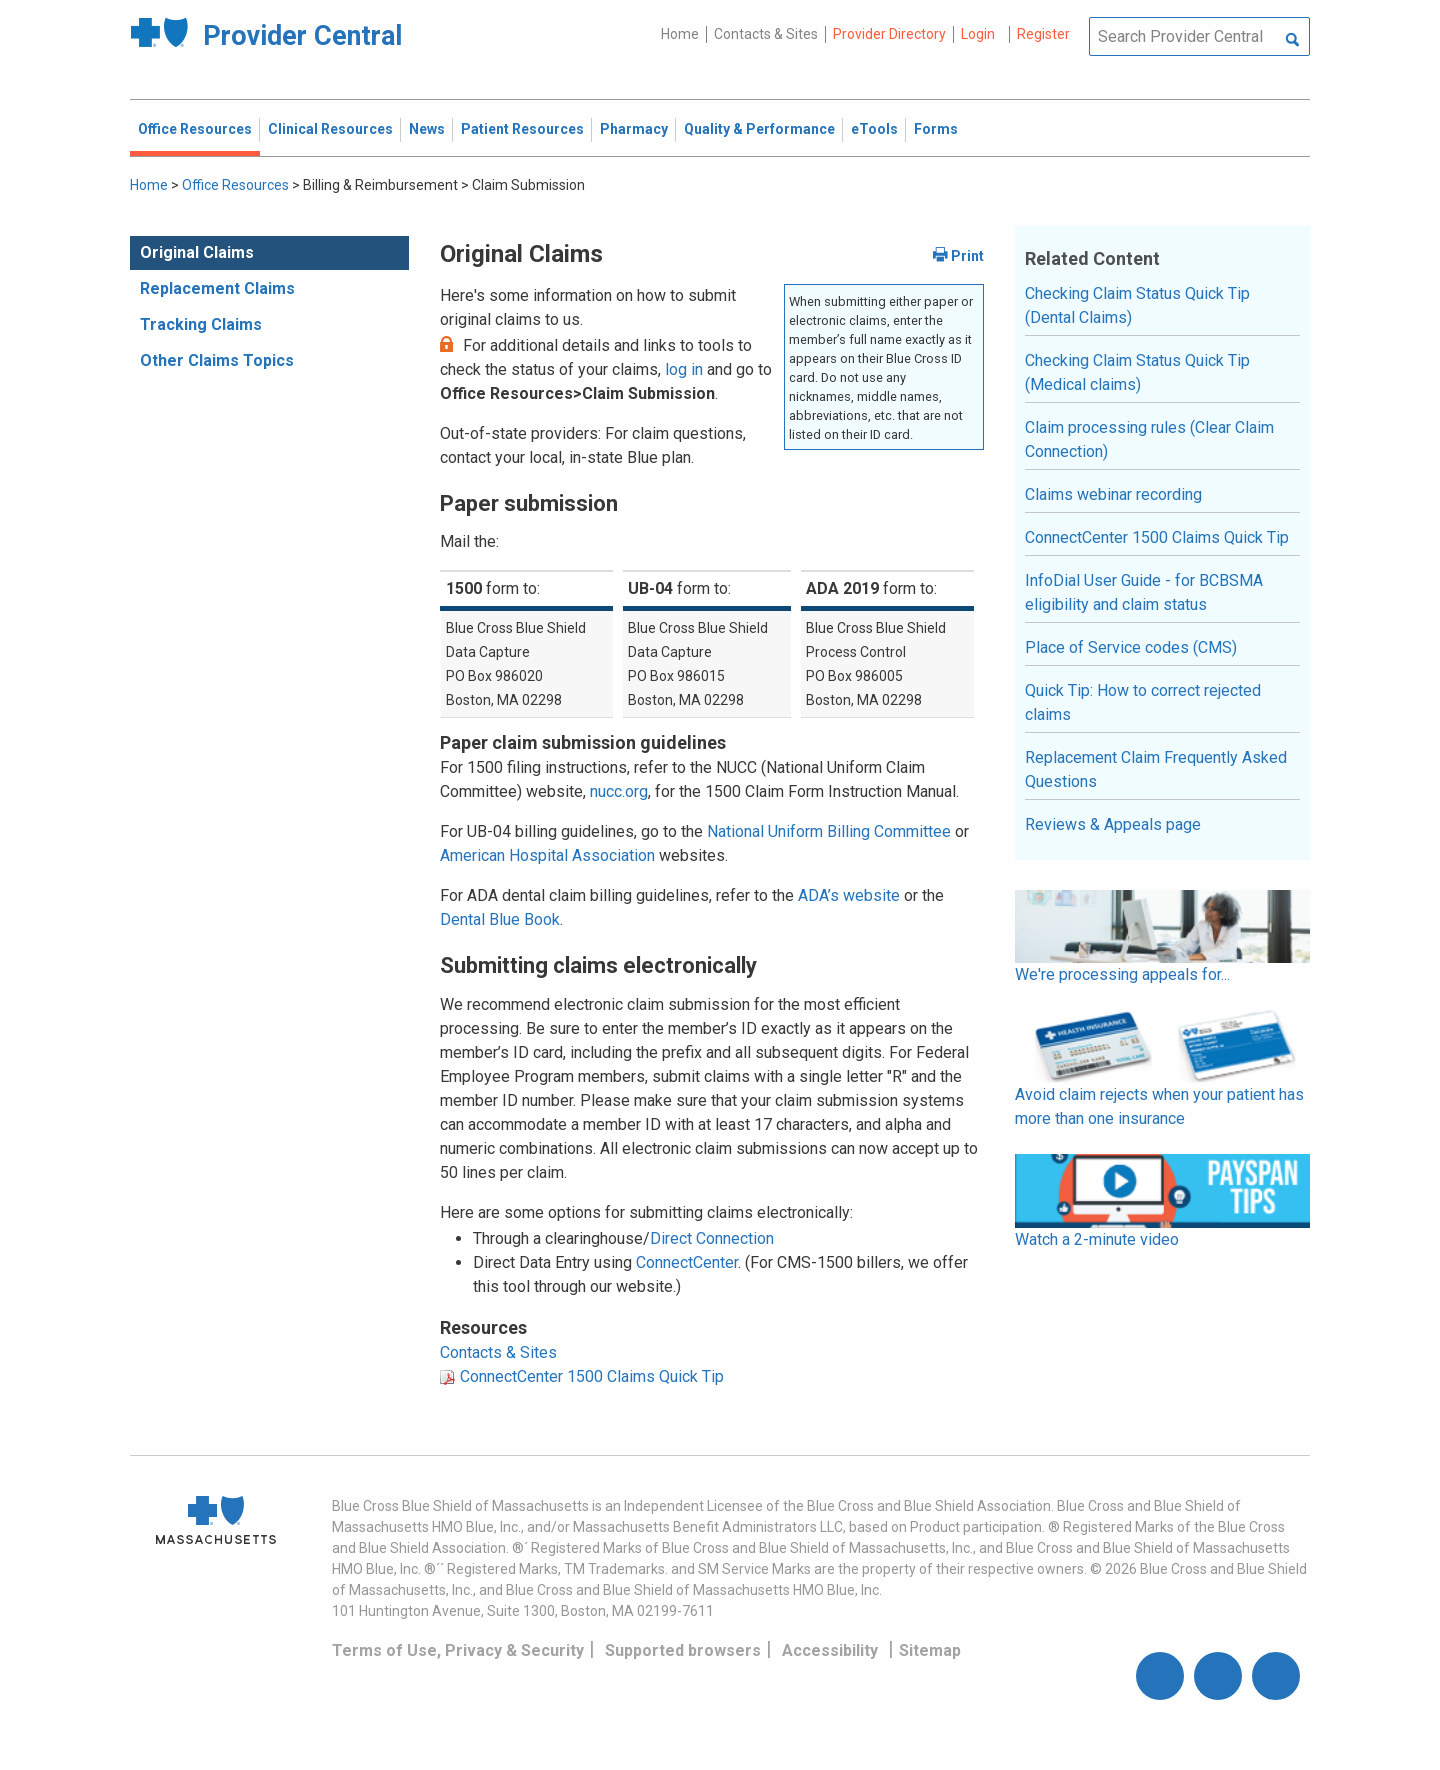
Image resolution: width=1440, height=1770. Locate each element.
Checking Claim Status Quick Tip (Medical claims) (1137, 372)
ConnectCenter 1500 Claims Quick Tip (592, 1376)
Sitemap (930, 1650)
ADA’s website (849, 895)
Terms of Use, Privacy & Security (458, 1650)
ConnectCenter (687, 1262)
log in (684, 369)
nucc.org (619, 791)
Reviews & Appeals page (1113, 824)
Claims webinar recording (1113, 494)
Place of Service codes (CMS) (1131, 647)
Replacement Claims (217, 288)
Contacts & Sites (766, 34)
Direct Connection (712, 1238)
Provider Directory (889, 34)
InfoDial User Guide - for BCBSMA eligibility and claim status (1144, 592)
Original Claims (197, 252)
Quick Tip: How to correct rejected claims (1143, 702)
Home (680, 34)
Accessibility (830, 1650)
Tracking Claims (201, 324)
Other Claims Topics (217, 360)
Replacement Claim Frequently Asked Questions (1156, 769)
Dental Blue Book (500, 919)
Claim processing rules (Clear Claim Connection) (1149, 439)
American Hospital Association (547, 855)
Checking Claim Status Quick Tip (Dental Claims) (1137, 305)
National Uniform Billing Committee (829, 831)
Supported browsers (683, 1650)
